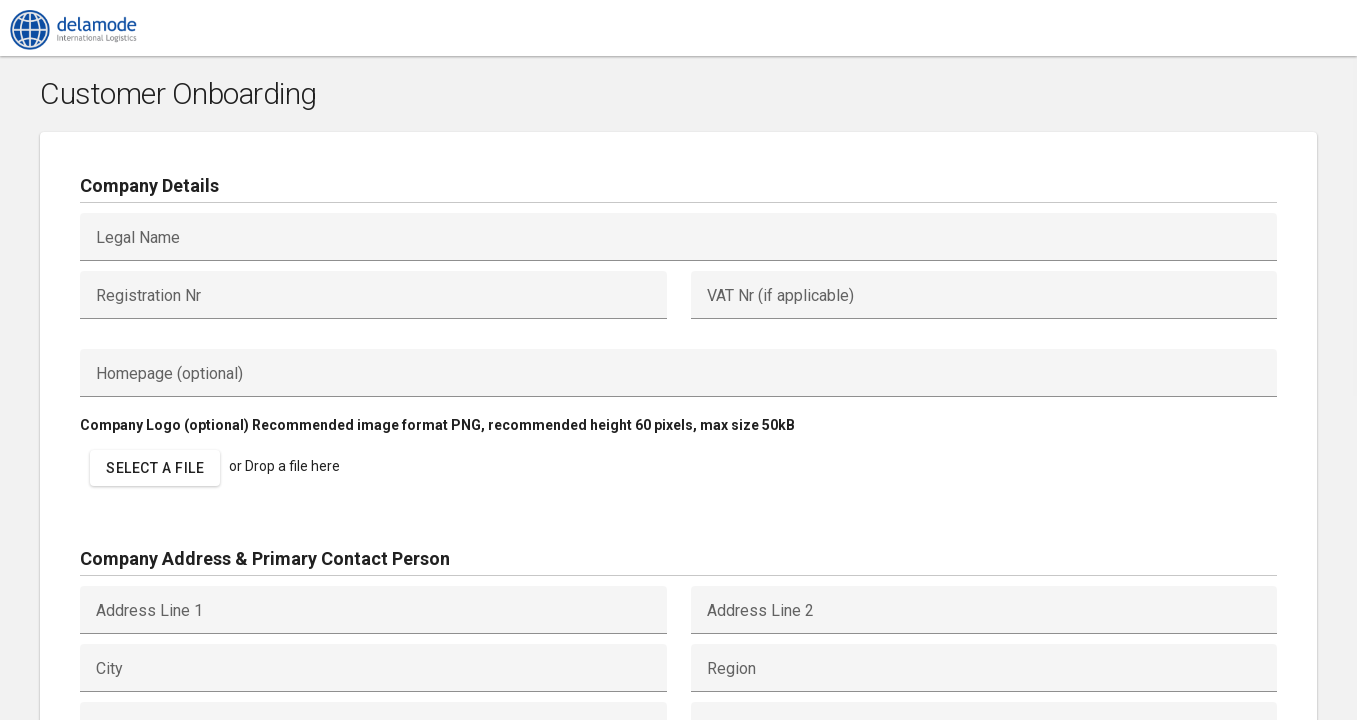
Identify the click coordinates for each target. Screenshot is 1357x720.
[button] (155, 468)
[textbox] (678, 237)
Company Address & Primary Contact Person (265, 558)
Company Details (149, 185)
